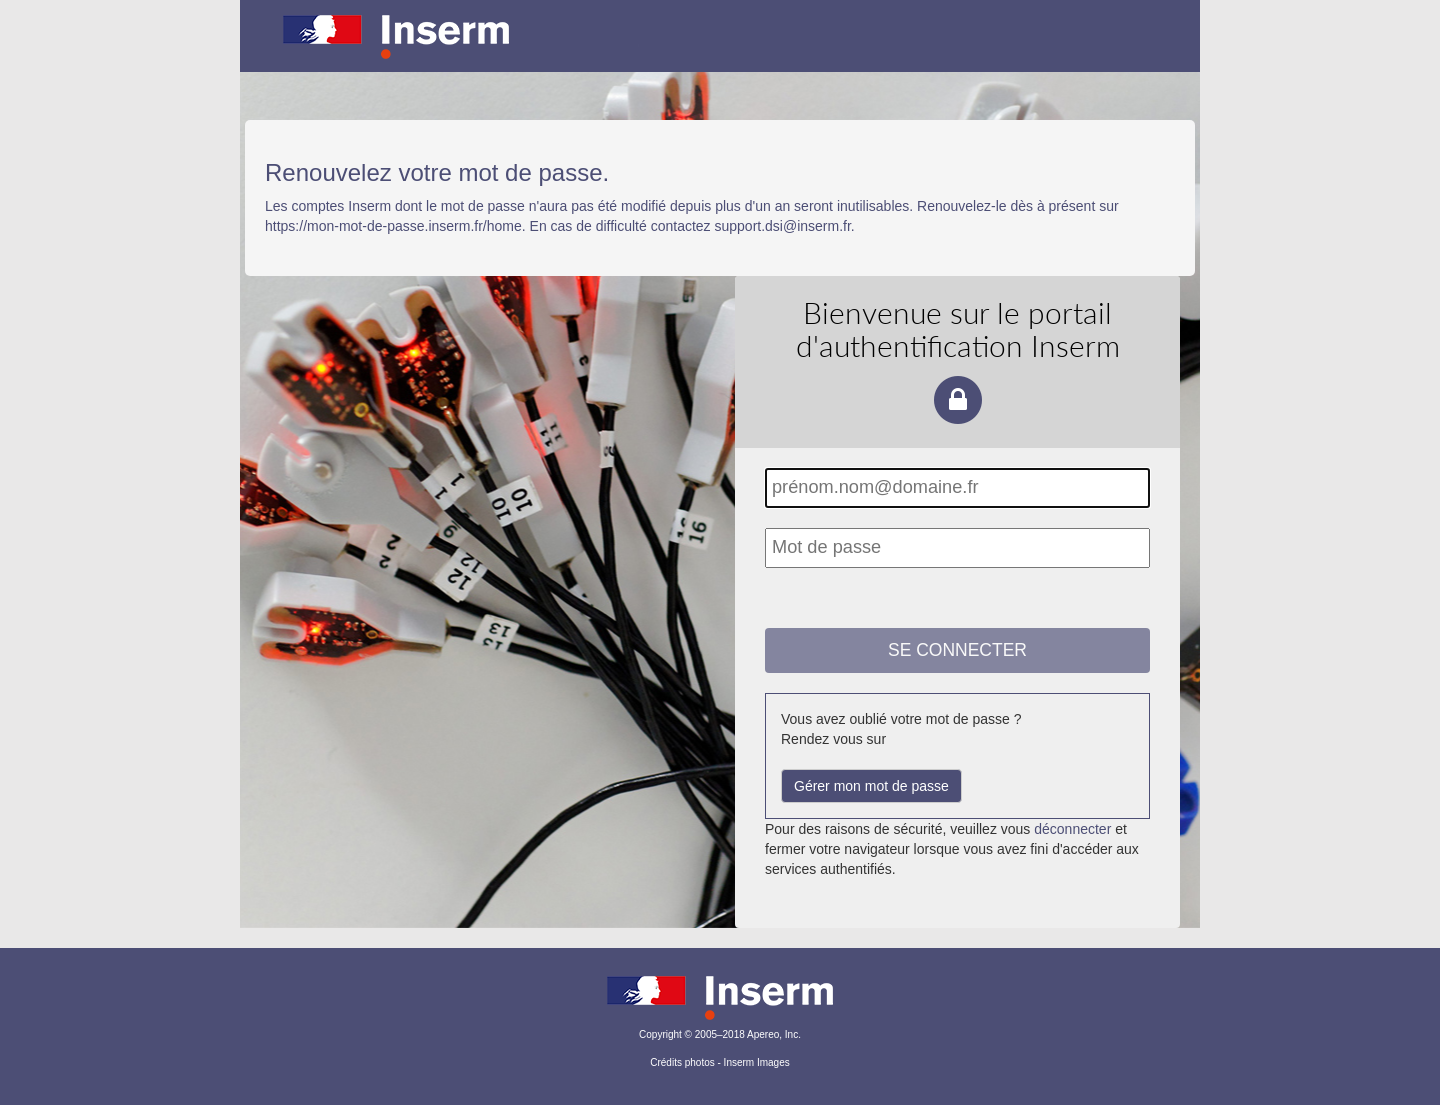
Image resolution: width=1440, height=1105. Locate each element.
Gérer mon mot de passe (871, 786)
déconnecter (1072, 829)
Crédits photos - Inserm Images (720, 1062)
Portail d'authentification (720, 50)
